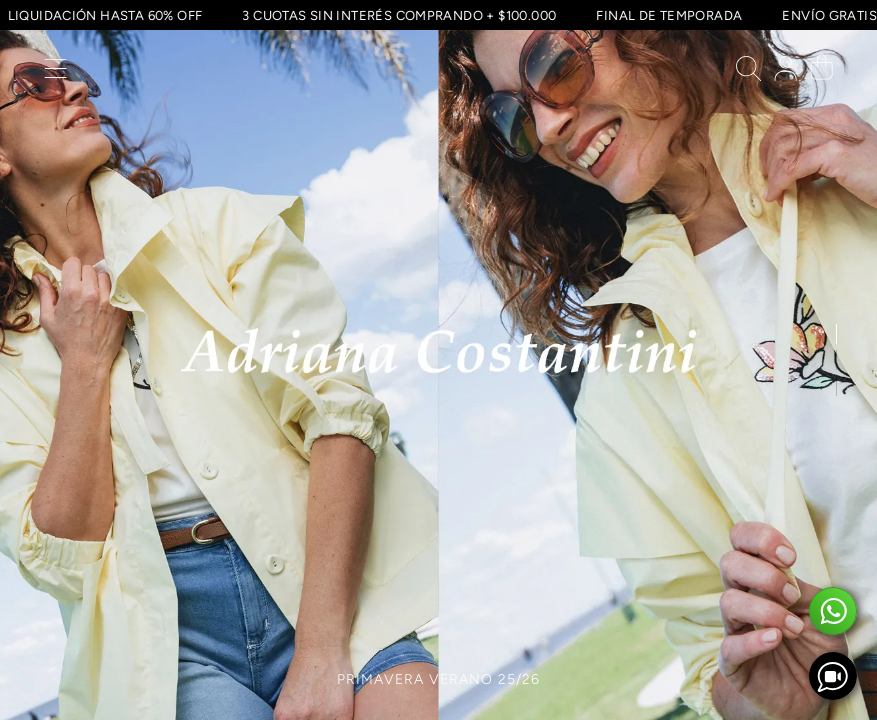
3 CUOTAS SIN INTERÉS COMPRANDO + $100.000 (397, 15)
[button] (55, 73)
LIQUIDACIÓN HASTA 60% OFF (103, 15)
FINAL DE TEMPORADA (667, 15)
